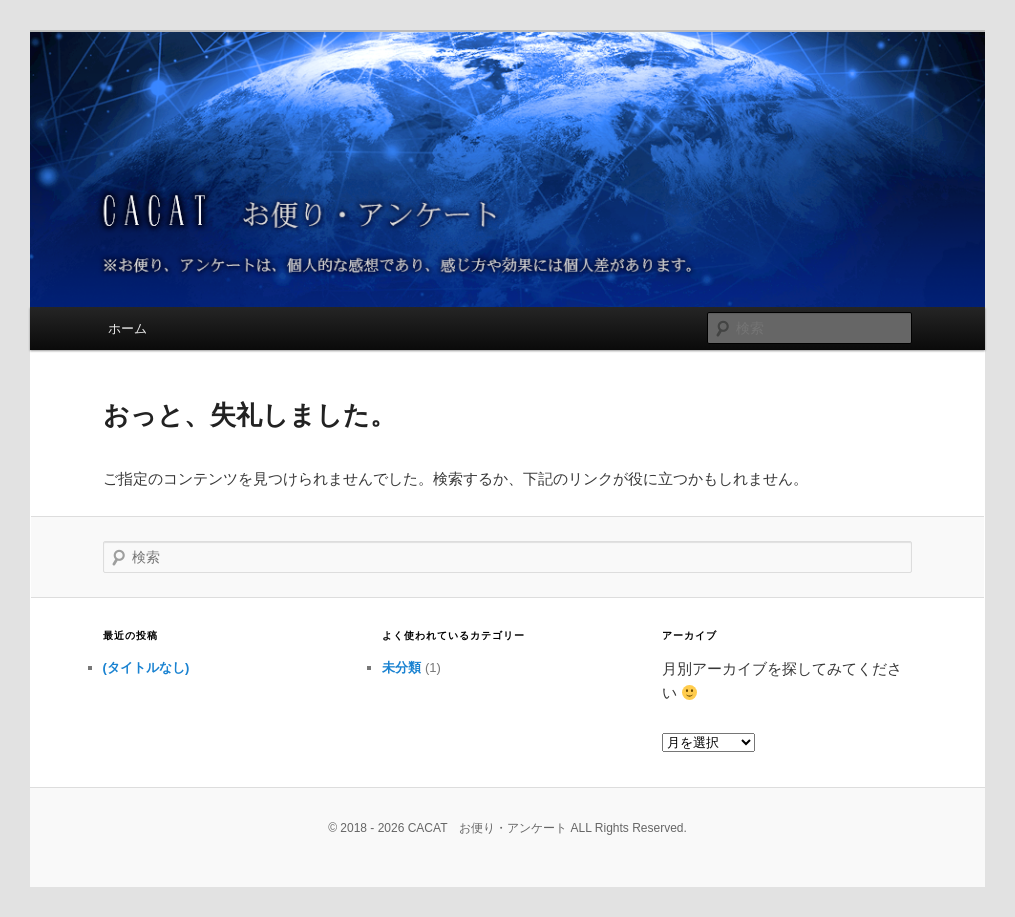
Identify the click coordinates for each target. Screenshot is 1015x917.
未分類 (401, 667)
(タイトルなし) (146, 667)
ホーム (127, 328)
